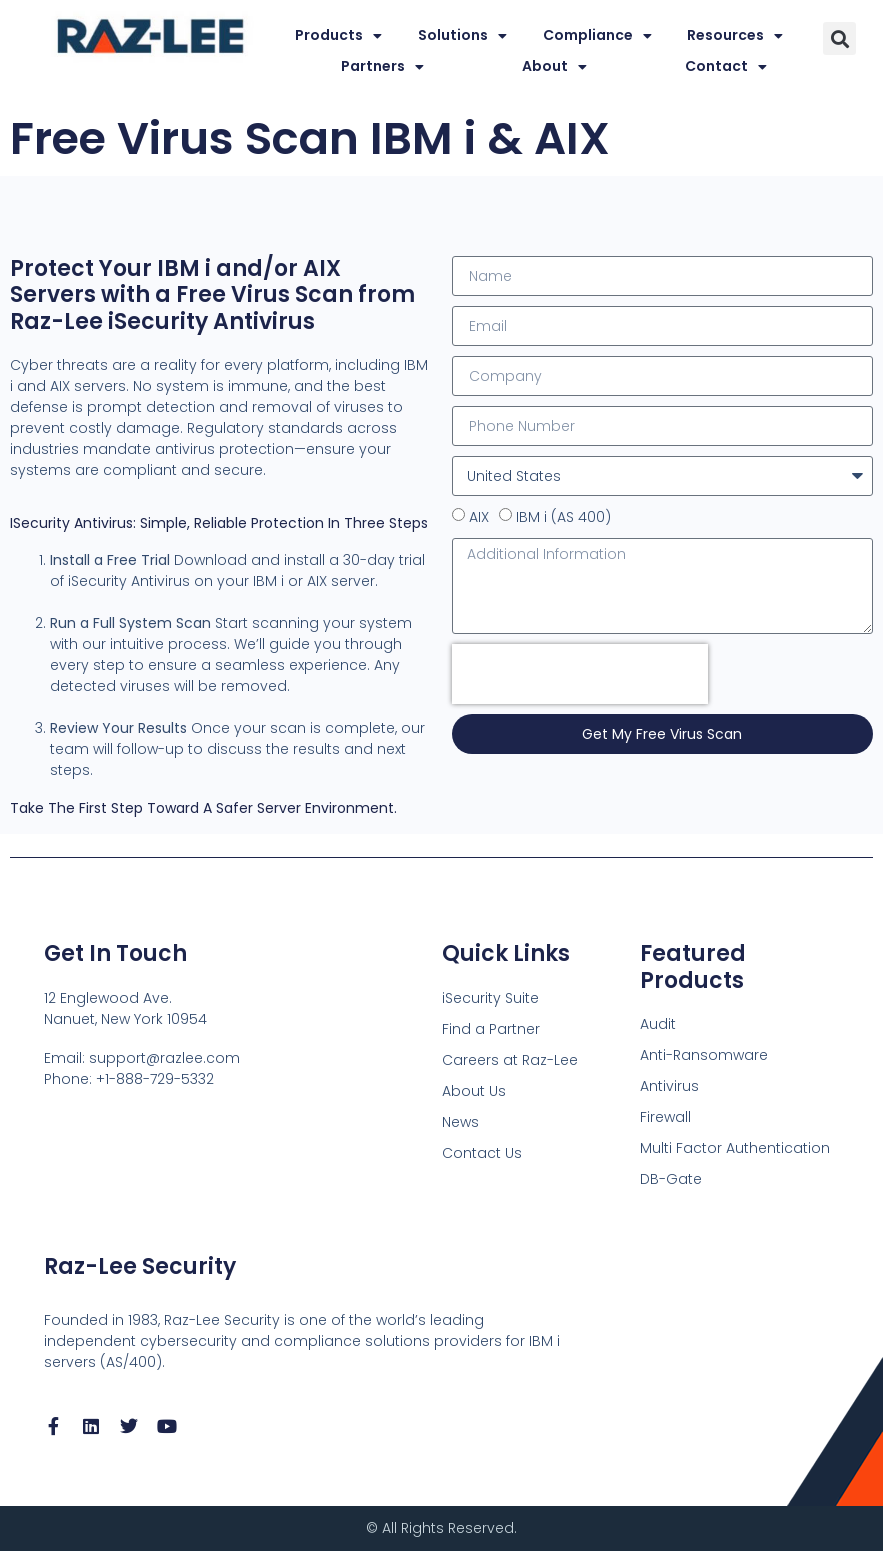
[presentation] (580, 674)
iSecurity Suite (490, 998)
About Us (474, 1091)
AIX (479, 517)
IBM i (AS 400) (563, 517)
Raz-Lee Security (140, 1266)
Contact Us (482, 1153)
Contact (726, 66)
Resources (735, 35)
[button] (839, 38)
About (554, 66)
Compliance (597, 35)
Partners (382, 66)
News (460, 1122)
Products (338, 35)
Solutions (462, 35)
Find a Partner (491, 1029)
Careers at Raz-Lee (510, 1060)
